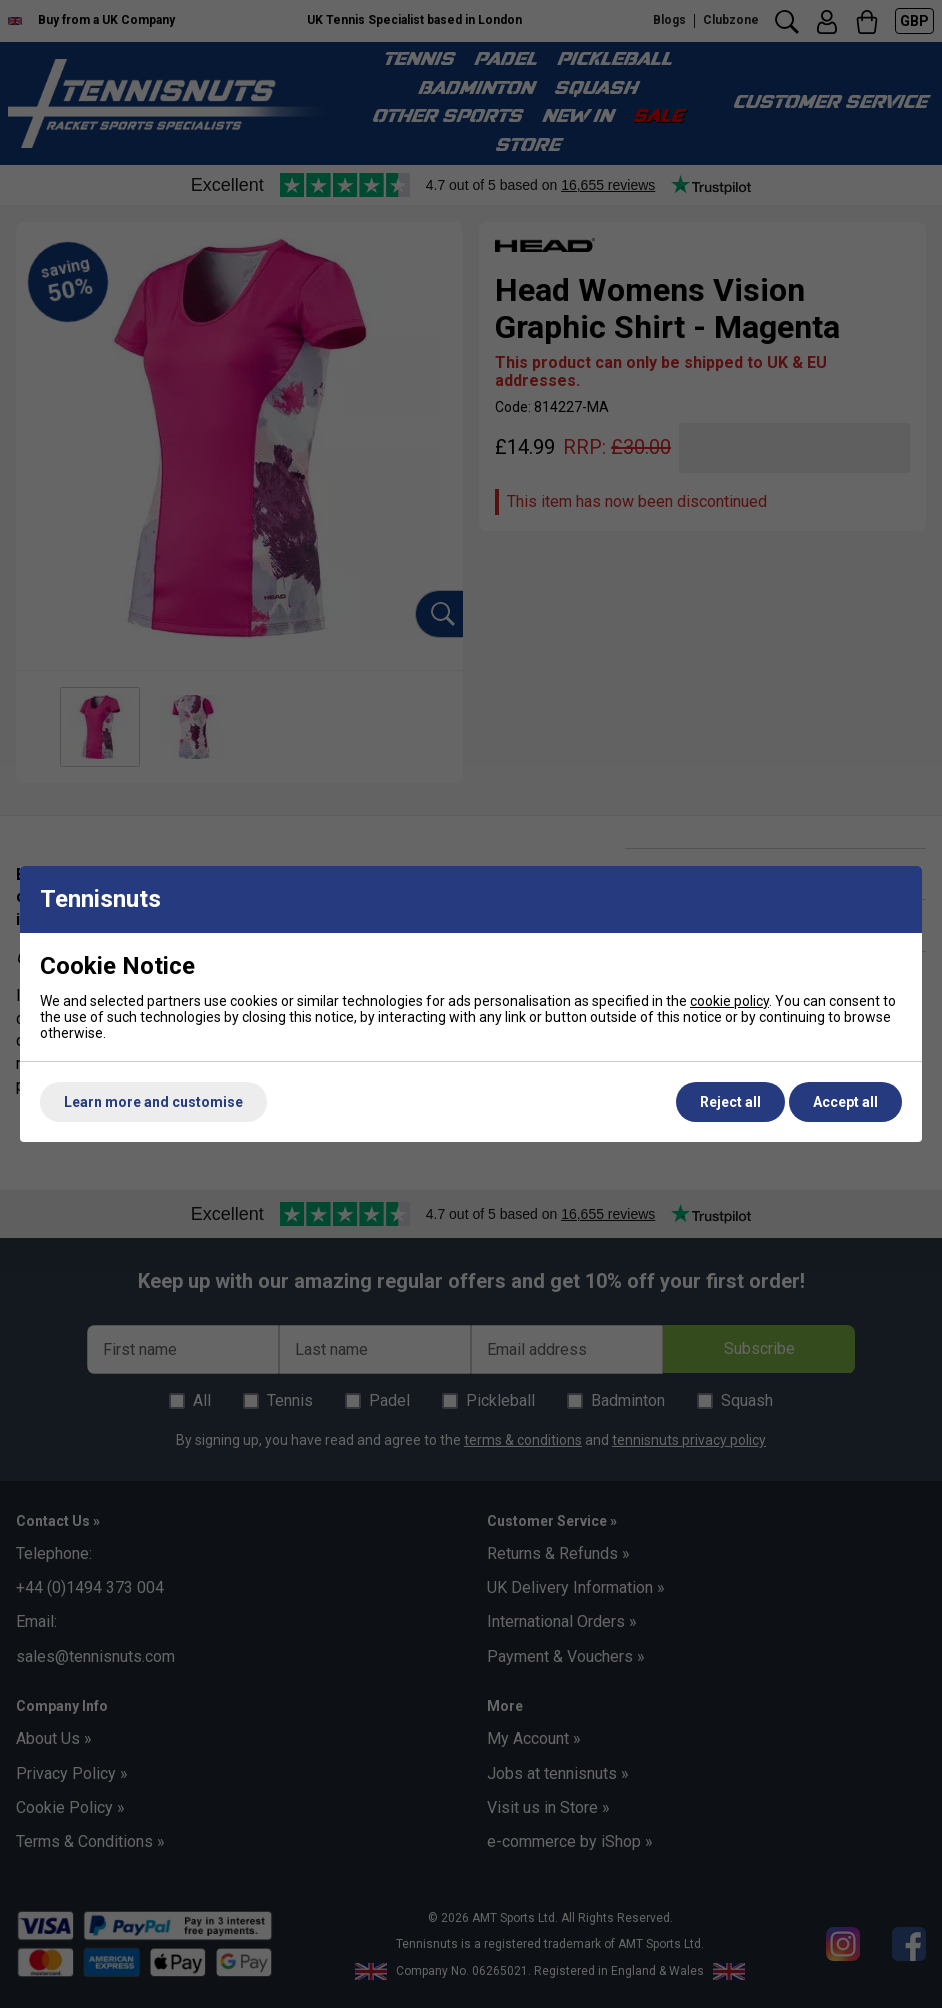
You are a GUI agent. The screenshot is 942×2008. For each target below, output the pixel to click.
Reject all (730, 1102)
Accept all (845, 1102)
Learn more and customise (153, 1102)
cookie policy (729, 1001)
